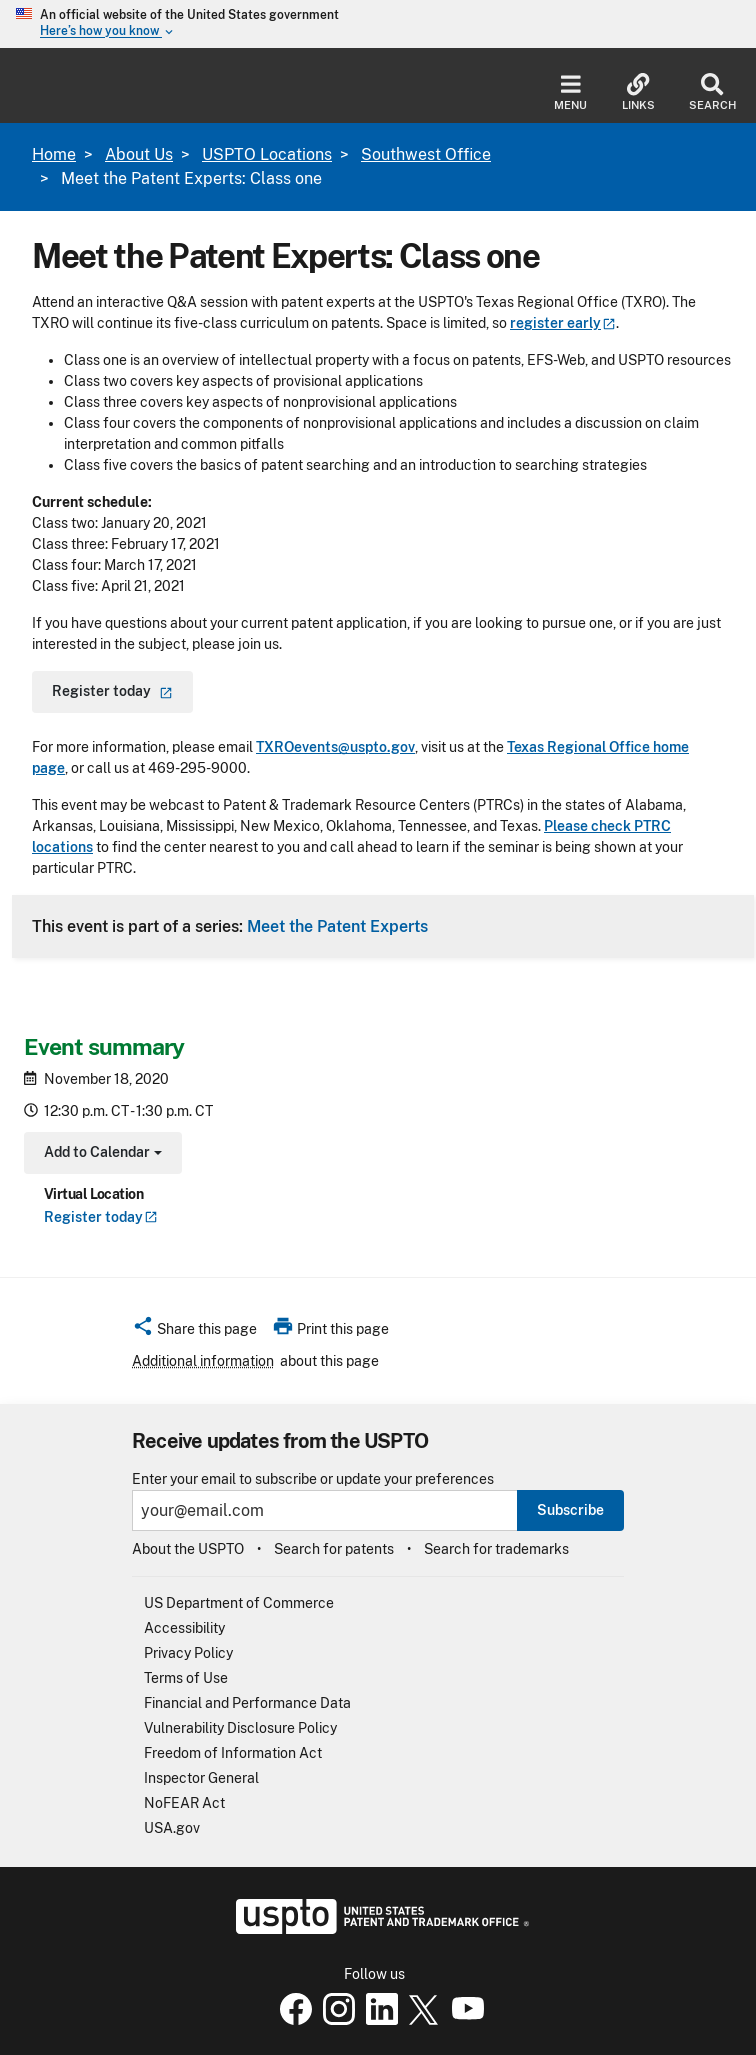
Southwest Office (426, 154)
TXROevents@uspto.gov (335, 747)
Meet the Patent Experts (337, 926)
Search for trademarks (496, 1549)
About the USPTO (188, 1549)
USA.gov (172, 1828)
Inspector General (201, 1778)
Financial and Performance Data (247, 1703)
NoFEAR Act (184, 1803)
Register (101, 1217)
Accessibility (184, 1628)
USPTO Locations (267, 154)
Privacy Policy (188, 1653)
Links (638, 92)
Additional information (203, 1361)
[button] (194, 1332)
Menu (570, 92)
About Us (139, 154)
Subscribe (570, 1510)
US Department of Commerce (239, 1603)
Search (712, 92)
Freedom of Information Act (233, 1753)
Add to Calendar (100, 1154)
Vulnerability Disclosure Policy (240, 1728)
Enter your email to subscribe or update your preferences (313, 1479)
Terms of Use (186, 1678)
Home (54, 154)
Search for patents (334, 1549)
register (563, 323)
